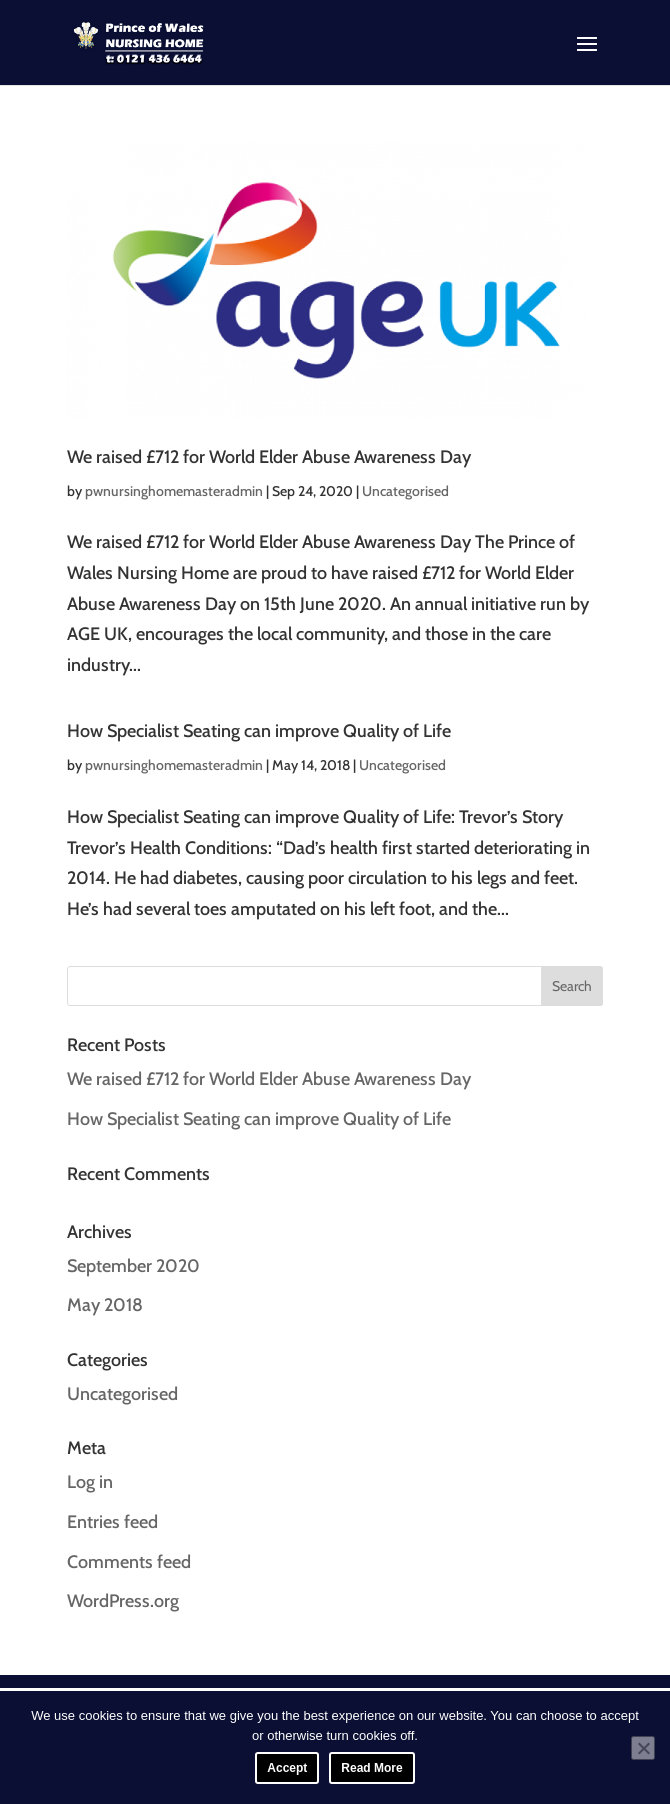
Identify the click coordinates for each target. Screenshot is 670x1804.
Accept (287, 1768)
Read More (371, 1768)
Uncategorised (405, 491)
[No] (643, 1748)
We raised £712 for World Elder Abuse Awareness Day (269, 457)
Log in (90, 1482)
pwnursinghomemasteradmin (174, 491)
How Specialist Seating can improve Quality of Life (259, 731)
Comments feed (129, 1562)
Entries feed (112, 1522)
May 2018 (105, 1305)
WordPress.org (123, 1601)
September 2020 (133, 1266)
